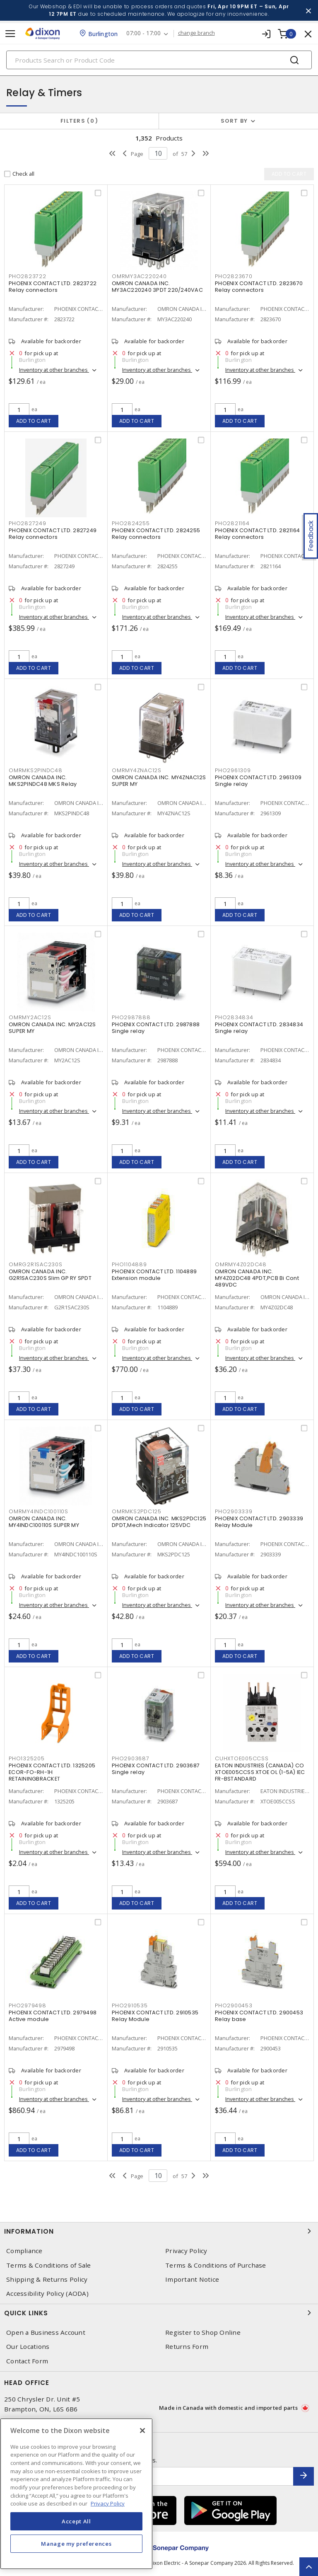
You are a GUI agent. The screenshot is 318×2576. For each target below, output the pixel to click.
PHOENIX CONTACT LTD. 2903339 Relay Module (259, 1522)
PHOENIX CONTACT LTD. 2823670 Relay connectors (259, 286)
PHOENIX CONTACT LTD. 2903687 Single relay (156, 1769)
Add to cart (33, 420)
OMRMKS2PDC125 (136, 1511)
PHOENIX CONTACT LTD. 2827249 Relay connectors (52, 533)
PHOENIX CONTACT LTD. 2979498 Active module (52, 2016)
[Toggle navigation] (10, 34)
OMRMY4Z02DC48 (241, 1264)
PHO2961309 (233, 770)
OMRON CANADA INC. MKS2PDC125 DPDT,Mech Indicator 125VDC (159, 1522)
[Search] (159, 60)
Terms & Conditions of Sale (48, 2265)
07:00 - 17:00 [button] (143, 33)
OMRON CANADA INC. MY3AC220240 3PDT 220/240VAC (157, 286)
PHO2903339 (234, 1511)
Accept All (76, 2521)
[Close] (142, 2430)
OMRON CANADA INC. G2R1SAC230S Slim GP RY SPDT (50, 1275)
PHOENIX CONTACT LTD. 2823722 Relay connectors (52, 286)
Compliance (24, 2251)
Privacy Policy (186, 2251)
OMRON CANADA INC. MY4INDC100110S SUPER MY (44, 1522)
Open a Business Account (45, 2332)
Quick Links (159, 2312)
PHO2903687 (130, 1758)
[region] (76, 2493)
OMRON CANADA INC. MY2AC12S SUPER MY (52, 1028)
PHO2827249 (27, 523)
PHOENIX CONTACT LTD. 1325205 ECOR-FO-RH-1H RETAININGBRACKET (52, 1772)
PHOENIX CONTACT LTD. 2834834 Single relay (259, 1028)
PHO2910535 (130, 2005)
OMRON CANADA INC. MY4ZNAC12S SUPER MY (159, 781)
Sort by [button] (234, 120)
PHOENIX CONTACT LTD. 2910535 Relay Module (155, 2016)
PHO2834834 (234, 1017)
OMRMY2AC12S (30, 1017)
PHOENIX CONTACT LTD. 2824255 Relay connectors (156, 533)
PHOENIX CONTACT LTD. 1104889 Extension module (154, 1275)
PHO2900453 (234, 2005)
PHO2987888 (131, 1017)
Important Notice (192, 2279)
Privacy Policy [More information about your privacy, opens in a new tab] (108, 2503)
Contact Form (27, 2361)
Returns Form (186, 2347)
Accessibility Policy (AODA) (47, 2293)
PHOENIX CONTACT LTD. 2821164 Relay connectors (257, 533)
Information (159, 2231)
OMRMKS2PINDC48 (36, 770)
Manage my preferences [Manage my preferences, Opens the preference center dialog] (76, 2543)
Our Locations (27, 2347)
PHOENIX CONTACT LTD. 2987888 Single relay (156, 1028)
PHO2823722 (27, 276)
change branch (196, 33)
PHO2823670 (234, 276)
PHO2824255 (131, 523)
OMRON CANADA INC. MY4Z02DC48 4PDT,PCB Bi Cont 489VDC (257, 1278)
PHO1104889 (129, 1264)
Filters (79, 120)
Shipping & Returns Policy (46, 2279)
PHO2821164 (232, 523)
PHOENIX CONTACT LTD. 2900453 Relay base (259, 2016)
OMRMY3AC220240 (139, 276)
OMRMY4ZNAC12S (136, 770)
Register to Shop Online (203, 2332)
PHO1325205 (27, 1758)
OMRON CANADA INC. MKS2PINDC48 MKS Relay (43, 781)
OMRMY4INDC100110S (38, 1511)
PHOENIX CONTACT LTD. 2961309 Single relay (258, 781)
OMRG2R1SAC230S (36, 1264)
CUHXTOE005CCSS (242, 1758)
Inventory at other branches (54, 369)
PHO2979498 (27, 2005)
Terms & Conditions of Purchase (215, 2265)
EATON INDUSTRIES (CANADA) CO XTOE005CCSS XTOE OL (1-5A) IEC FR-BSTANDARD (260, 1772)
